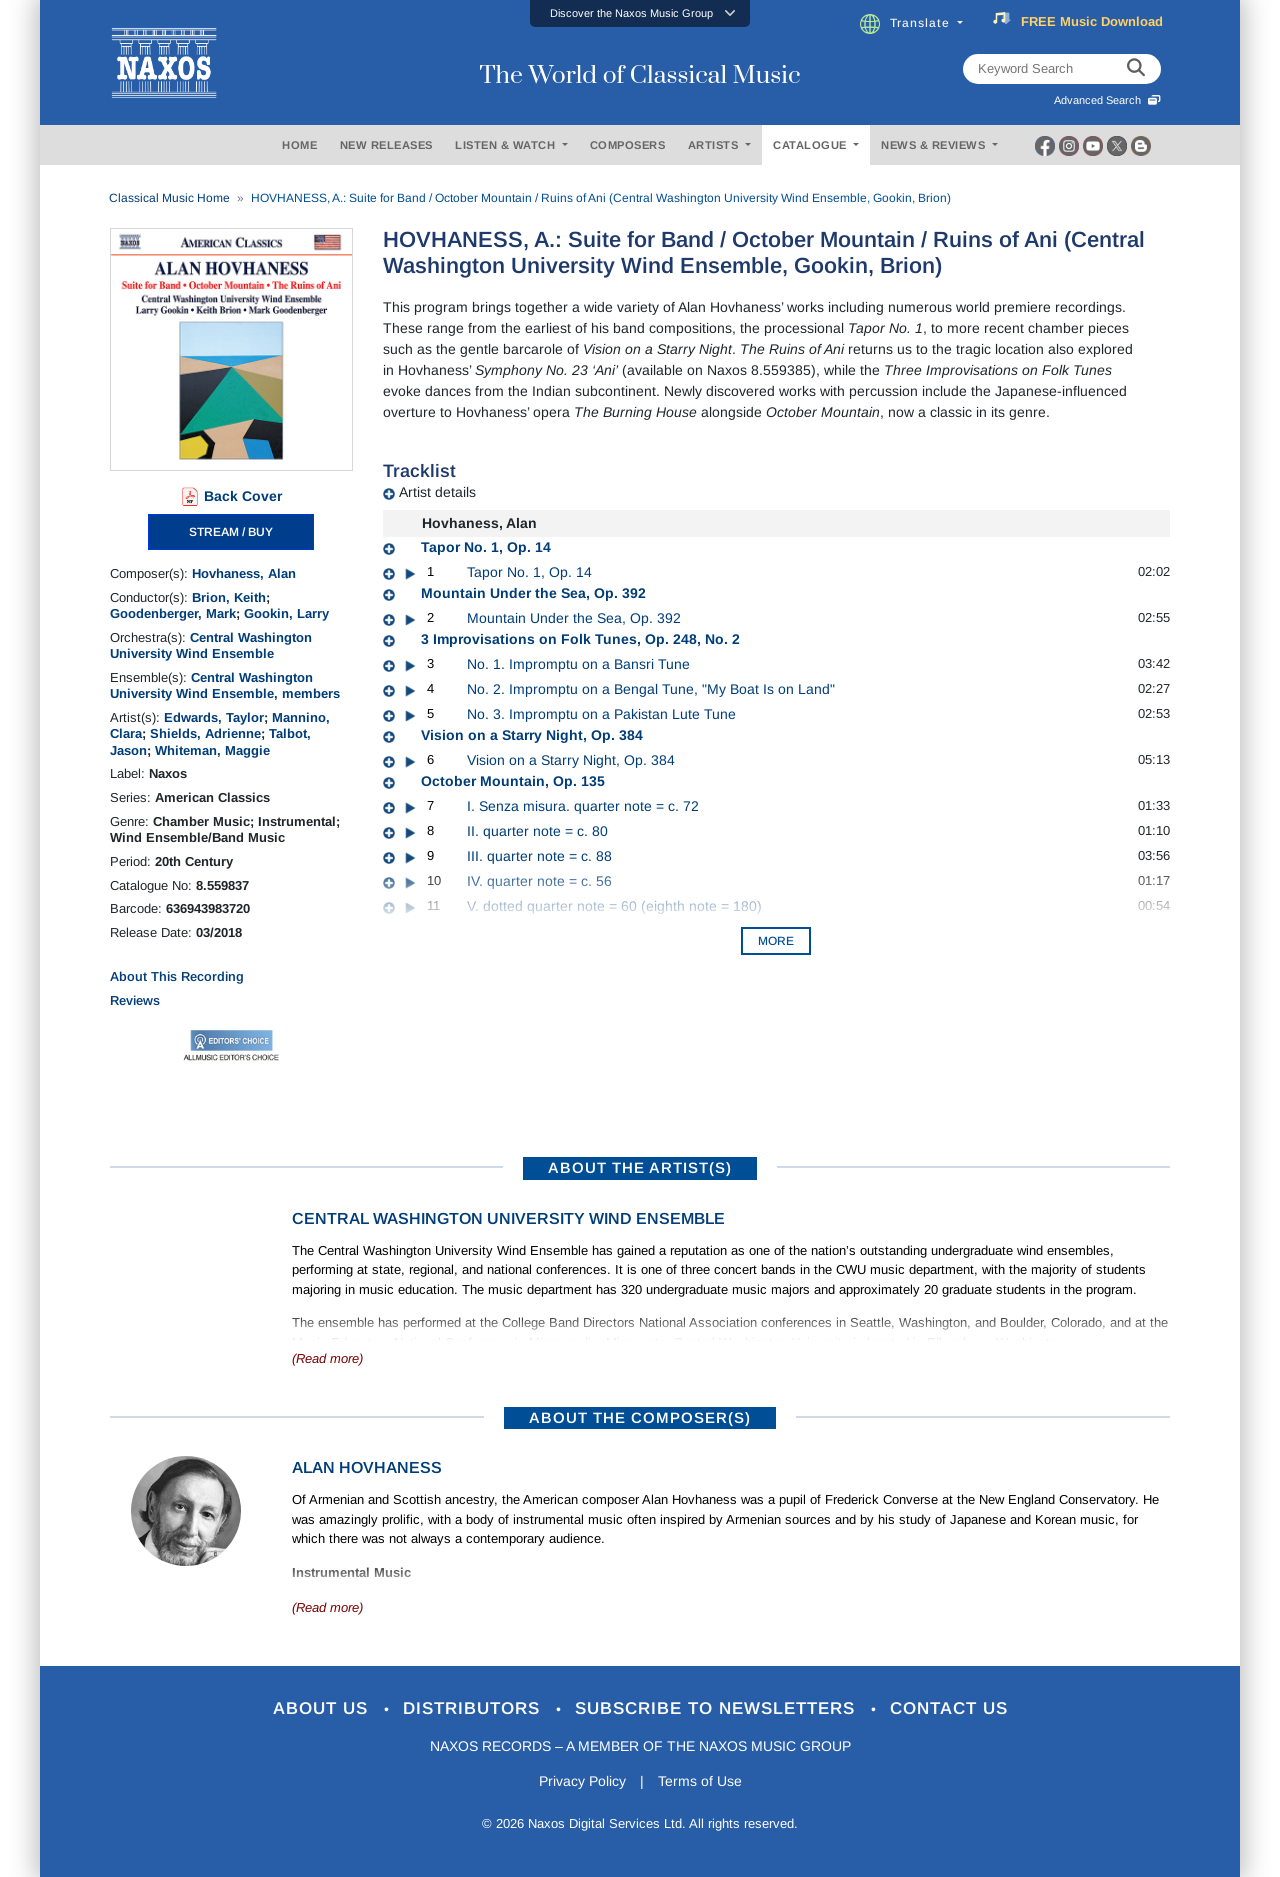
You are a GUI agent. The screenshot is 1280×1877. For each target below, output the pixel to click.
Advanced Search (1107, 100)
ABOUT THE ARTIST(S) (640, 1167)
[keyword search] (1136, 69)
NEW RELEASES (386, 145)
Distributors (474, 1708)
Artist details (437, 492)
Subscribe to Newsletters (718, 1708)
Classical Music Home (169, 198)
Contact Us (949, 1708)
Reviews (135, 1000)
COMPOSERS (628, 145)
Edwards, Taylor (214, 717)
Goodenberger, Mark (173, 613)
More (776, 941)
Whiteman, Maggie (212, 750)
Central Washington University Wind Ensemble (211, 645)
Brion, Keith (229, 597)
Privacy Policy (582, 1781)
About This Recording (177, 976)
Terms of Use (700, 1781)
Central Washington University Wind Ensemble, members (225, 685)
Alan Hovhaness (367, 1467)
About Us (323, 1708)
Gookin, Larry (286, 613)
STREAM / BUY (231, 532)
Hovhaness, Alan (244, 573)
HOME (299, 145)
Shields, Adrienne (205, 733)
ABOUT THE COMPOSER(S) (640, 1417)
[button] (640, 13)
